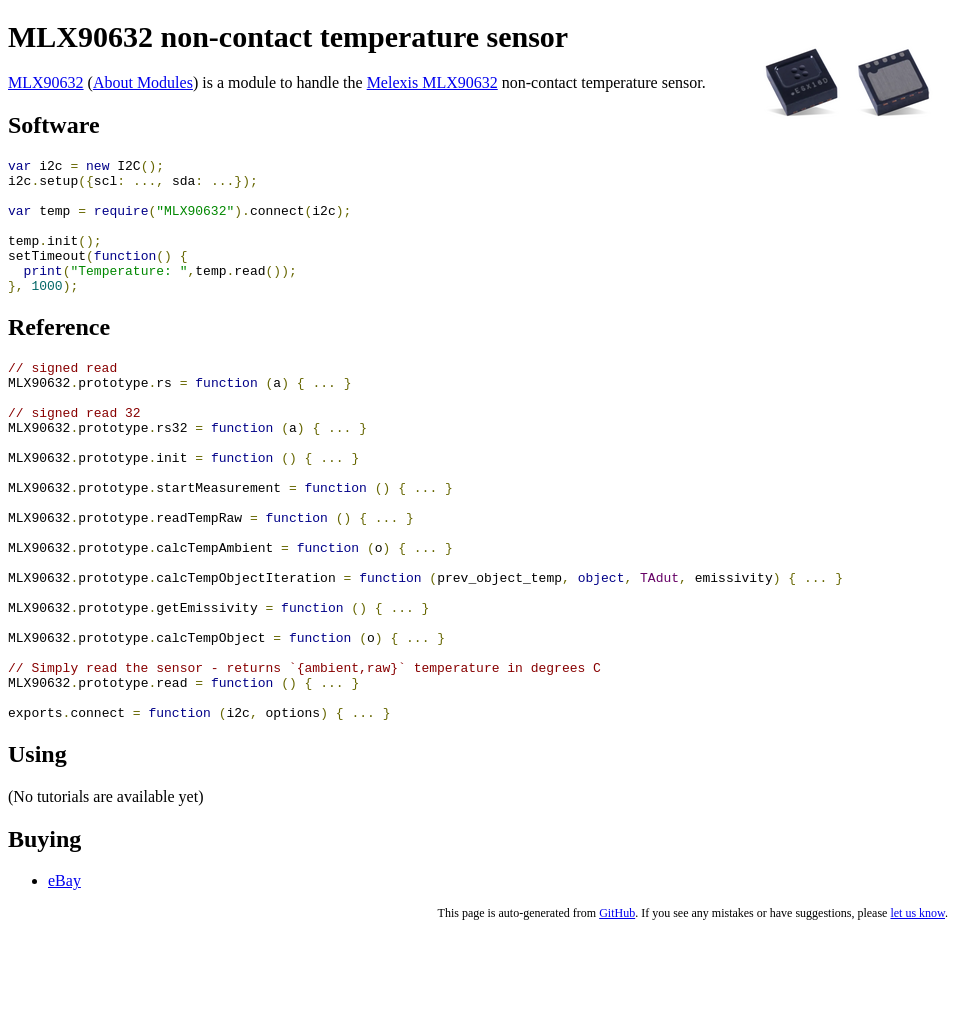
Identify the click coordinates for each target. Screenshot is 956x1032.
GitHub (617, 1012)
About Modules (143, 82)
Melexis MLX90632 (432, 82)
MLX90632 (46, 82)
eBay (64, 979)
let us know (917, 1012)
